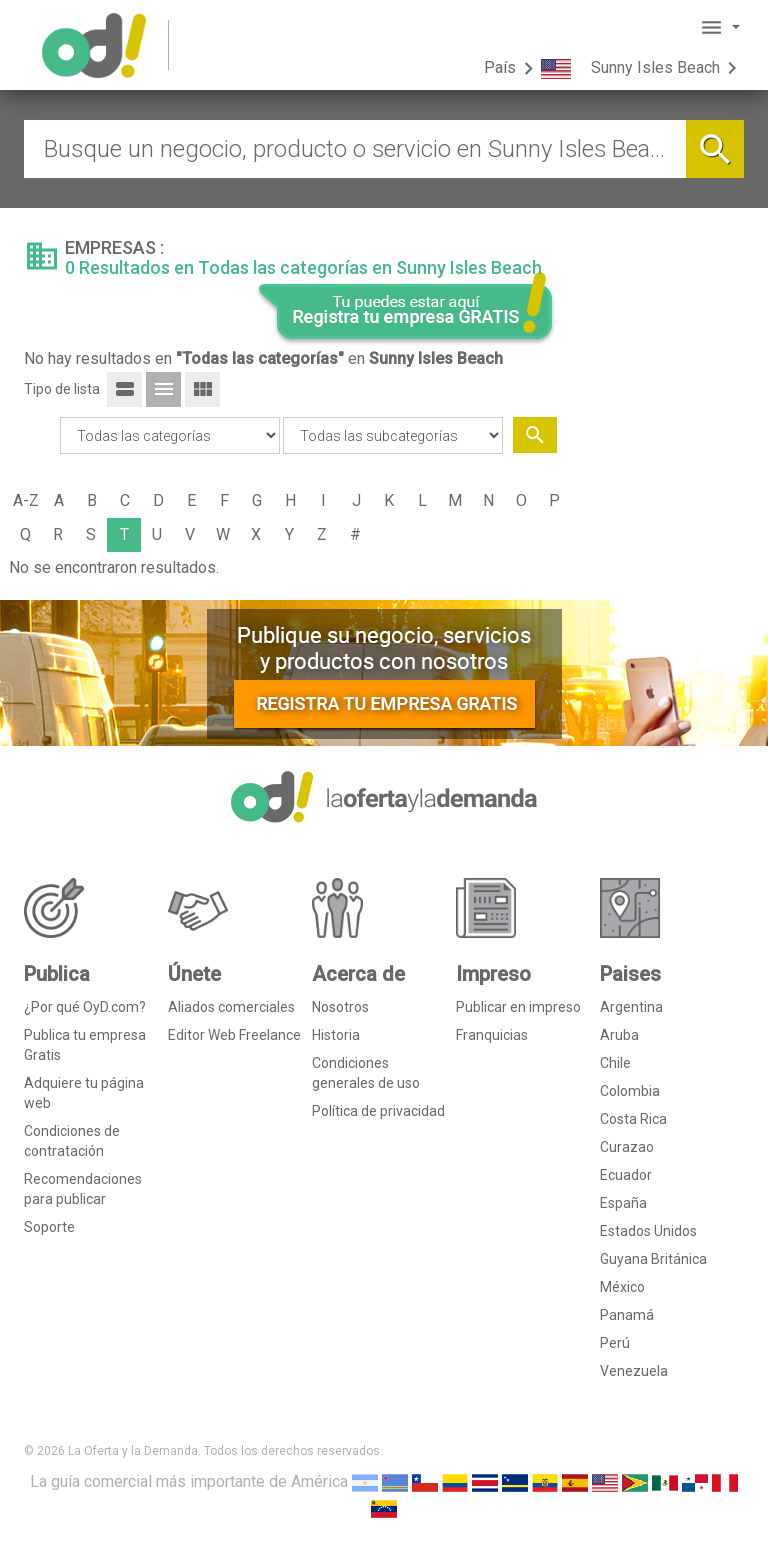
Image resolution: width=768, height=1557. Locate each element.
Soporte (49, 1227)
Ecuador (626, 1175)
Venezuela (634, 1371)
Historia (336, 1035)
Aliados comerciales (231, 1007)
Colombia (630, 1091)
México (622, 1287)
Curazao (627, 1147)
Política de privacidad (378, 1111)
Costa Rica (633, 1119)
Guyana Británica (653, 1259)
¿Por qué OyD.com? (85, 1007)
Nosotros (340, 1007)
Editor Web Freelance (234, 1035)
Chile (615, 1063)
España (623, 1203)
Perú (615, 1343)
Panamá (627, 1315)
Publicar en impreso (518, 1007)
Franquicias (492, 1035)
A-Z (26, 500)
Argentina (631, 1007)
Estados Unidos (648, 1231)
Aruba (619, 1035)
